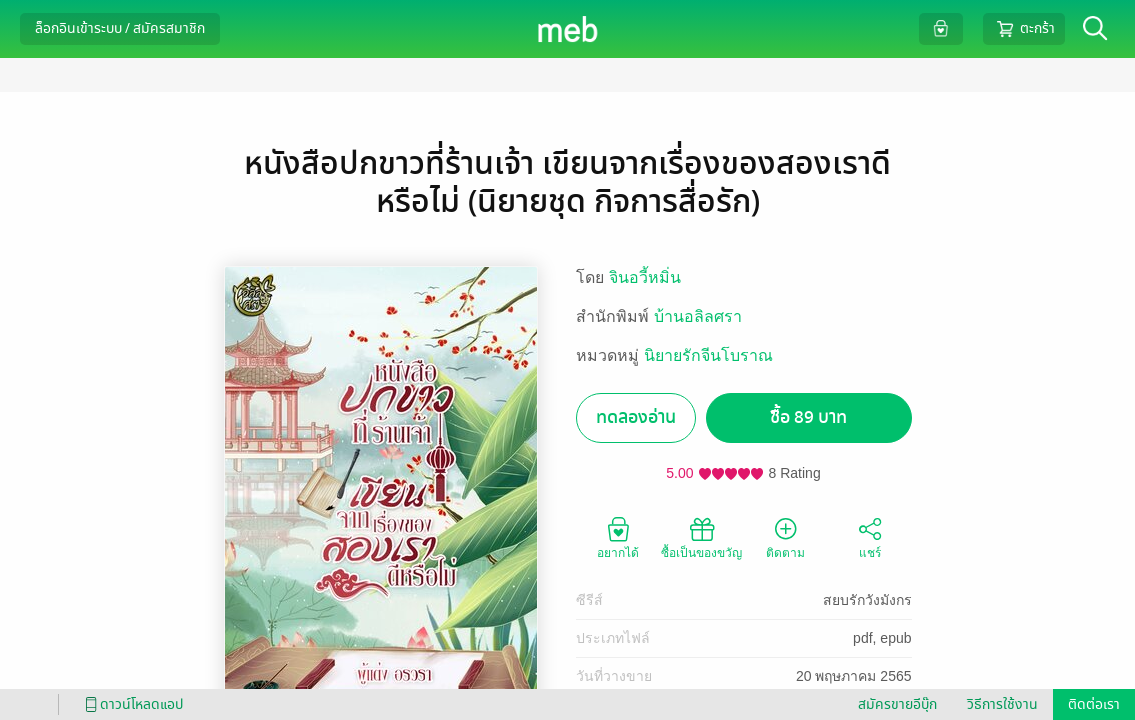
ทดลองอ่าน (636, 417)
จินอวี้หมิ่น (645, 277)
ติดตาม (785, 537)
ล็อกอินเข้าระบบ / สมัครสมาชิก (120, 28)
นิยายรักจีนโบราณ (708, 355)
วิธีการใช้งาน (1002, 704)
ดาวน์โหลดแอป (131, 704)
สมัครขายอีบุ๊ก (897, 704)
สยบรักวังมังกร (867, 600)
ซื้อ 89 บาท (808, 417)
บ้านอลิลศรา (698, 316)
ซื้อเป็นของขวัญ (701, 537)
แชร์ (870, 537)
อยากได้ (618, 537)
